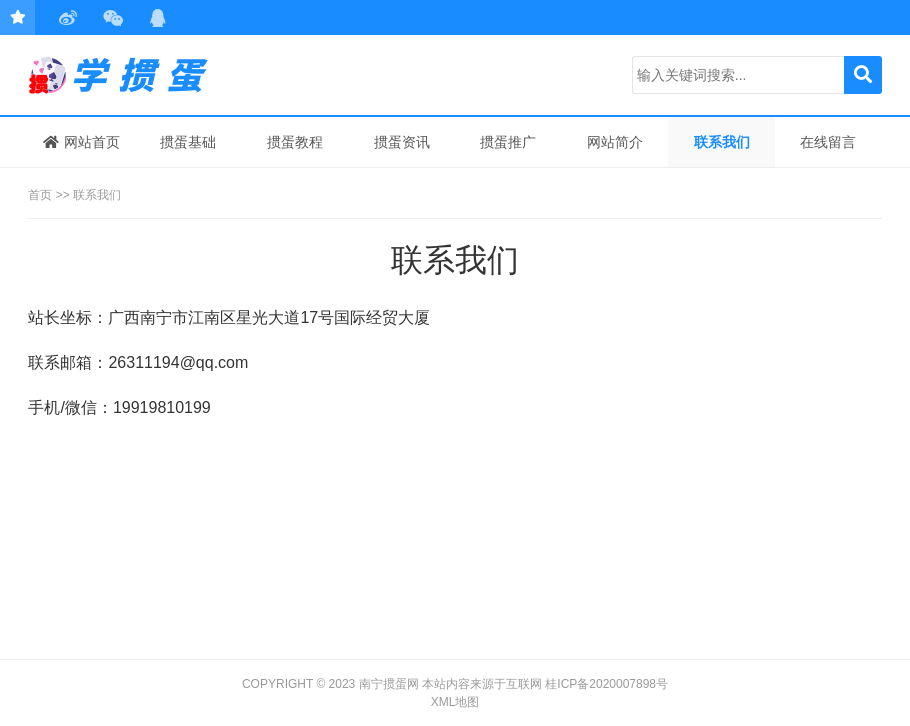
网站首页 (81, 142)
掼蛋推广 (508, 142)
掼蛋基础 (188, 142)
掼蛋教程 (295, 142)
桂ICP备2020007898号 (606, 684)
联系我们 (722, 142)
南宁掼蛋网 (389, 684)
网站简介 (615, 142)
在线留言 (828, 142)
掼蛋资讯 (402, 142)
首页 (40, 195)
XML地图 (455, 702)
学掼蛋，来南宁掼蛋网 (123, 75)
